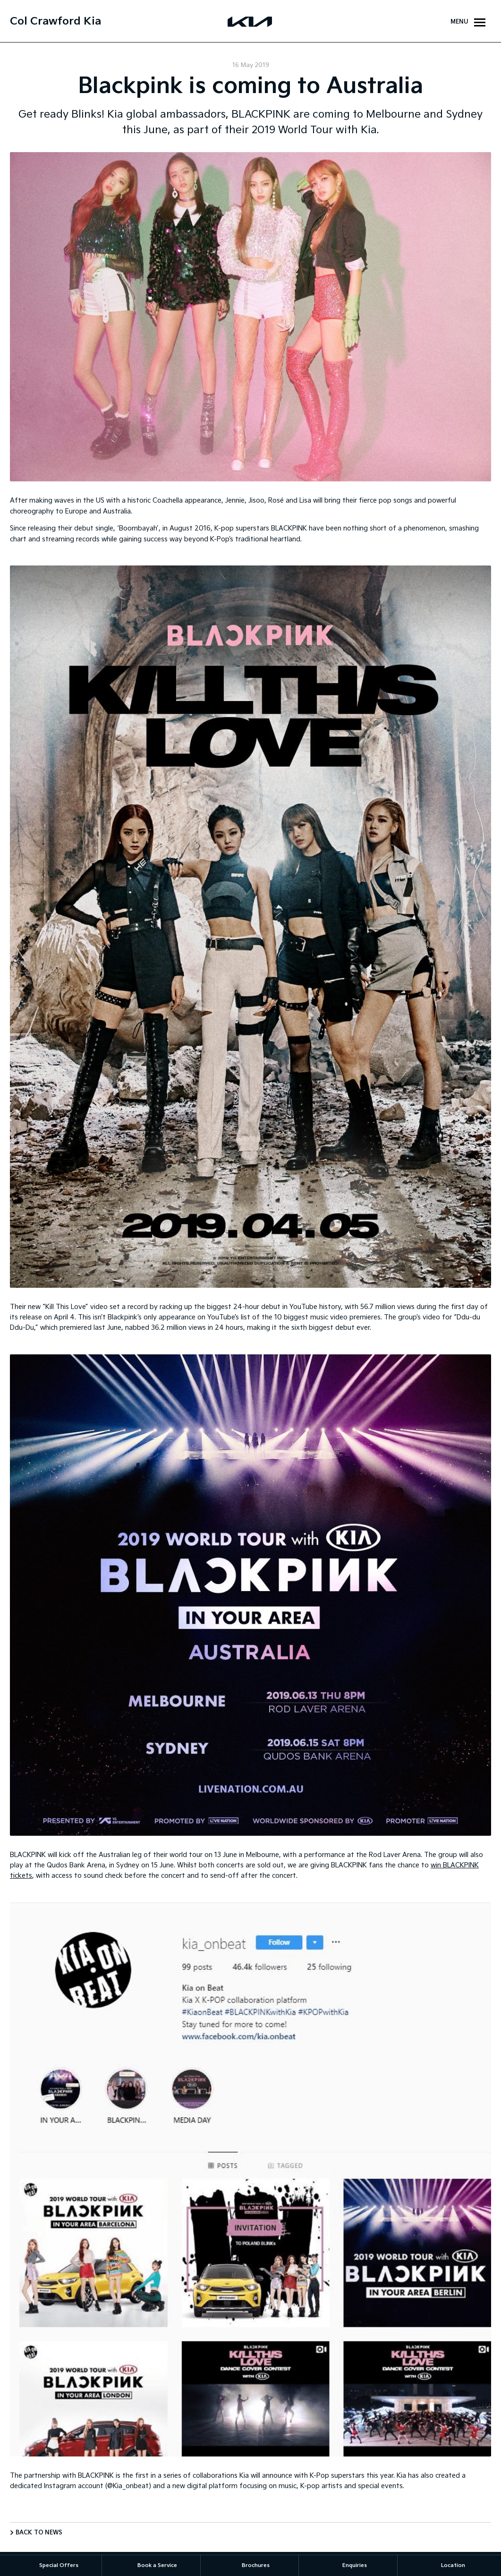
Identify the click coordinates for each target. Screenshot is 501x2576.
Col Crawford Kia (55, 21)
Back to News (39, 2532)
